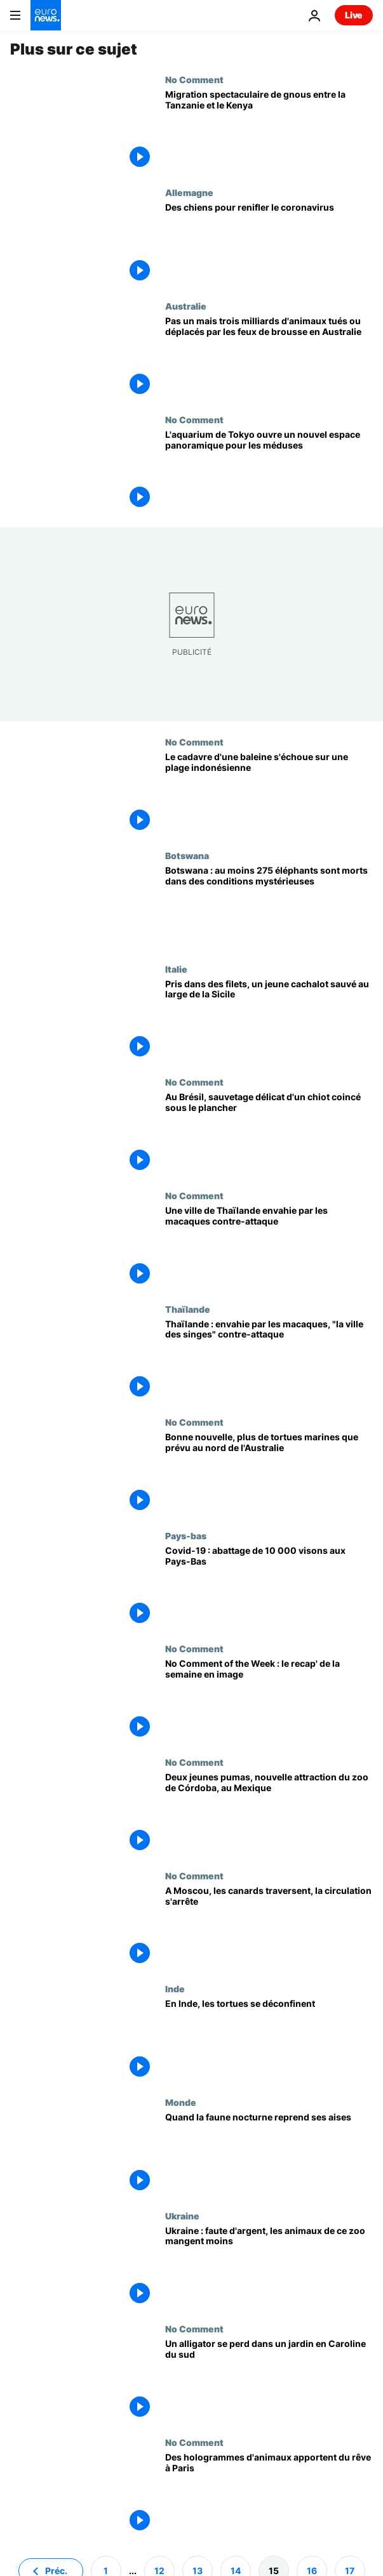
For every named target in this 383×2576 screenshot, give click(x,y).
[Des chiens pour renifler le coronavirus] (269, 244)
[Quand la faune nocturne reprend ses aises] (269, 2153)
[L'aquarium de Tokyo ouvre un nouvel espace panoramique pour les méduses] (269, 471)
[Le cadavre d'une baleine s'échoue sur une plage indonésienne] (269, 793)
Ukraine (182, 2216)
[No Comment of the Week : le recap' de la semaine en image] (269, 1700)
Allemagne (189, 192)
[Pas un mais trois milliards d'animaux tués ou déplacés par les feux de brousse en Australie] (269, 357)
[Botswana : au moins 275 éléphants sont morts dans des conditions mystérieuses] (269, 907)
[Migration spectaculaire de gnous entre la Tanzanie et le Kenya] (269, 131)
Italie (176, 969)
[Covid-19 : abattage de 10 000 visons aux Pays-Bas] (269, 1587)
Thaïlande (187, 1309)
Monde (180, 2102)
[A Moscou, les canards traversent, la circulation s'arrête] (269, 1927)
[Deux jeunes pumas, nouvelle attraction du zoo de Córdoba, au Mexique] (269, 1813)
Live (354, 15)
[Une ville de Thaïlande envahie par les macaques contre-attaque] (269, 1247)
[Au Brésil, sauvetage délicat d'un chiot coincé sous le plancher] (269, 1133)
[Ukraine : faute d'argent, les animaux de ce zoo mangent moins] (269, 2267)
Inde (175, 1988)
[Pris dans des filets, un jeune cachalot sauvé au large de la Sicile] (269, 1020)
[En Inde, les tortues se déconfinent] (269, 2040)
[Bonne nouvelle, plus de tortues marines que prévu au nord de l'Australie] (269, 1473)
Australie (185, 306)
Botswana (187, 855)
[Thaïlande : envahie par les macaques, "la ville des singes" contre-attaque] (269, 1360)
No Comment (194, 79)
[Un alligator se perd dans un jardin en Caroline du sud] (269, 2380)
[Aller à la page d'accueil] (45, 15)
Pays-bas (185, 1535)
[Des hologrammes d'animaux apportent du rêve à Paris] (269, 2493)
